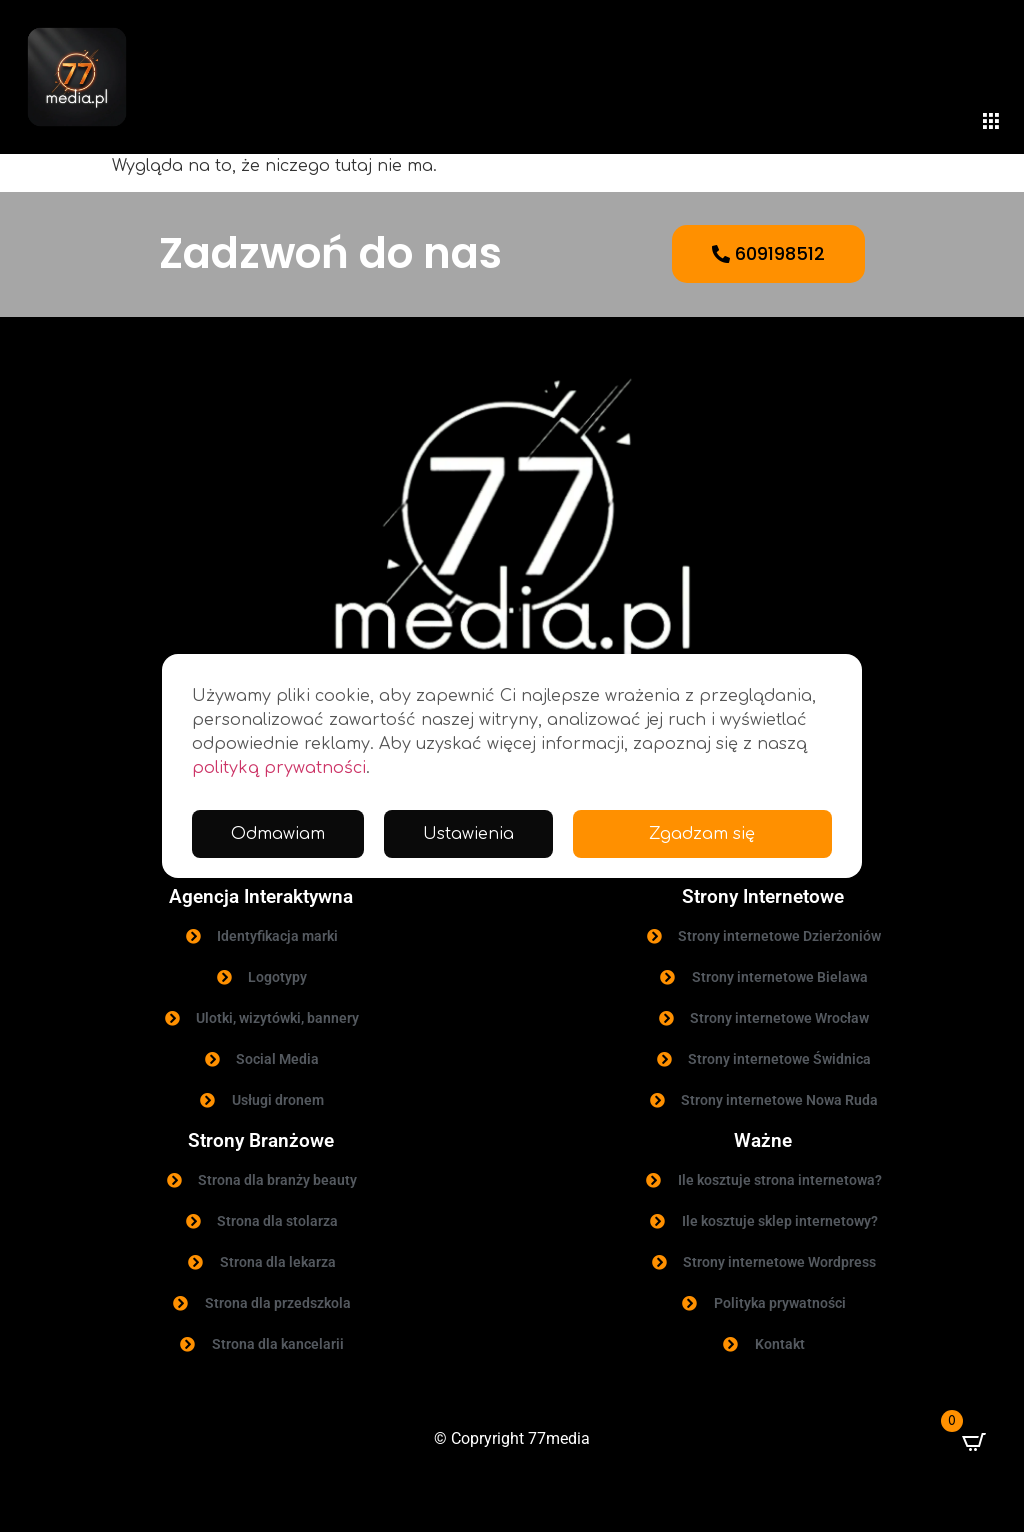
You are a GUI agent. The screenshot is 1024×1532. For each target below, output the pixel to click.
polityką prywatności (279, 768)
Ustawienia (468, 834)
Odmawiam (278, 834)
